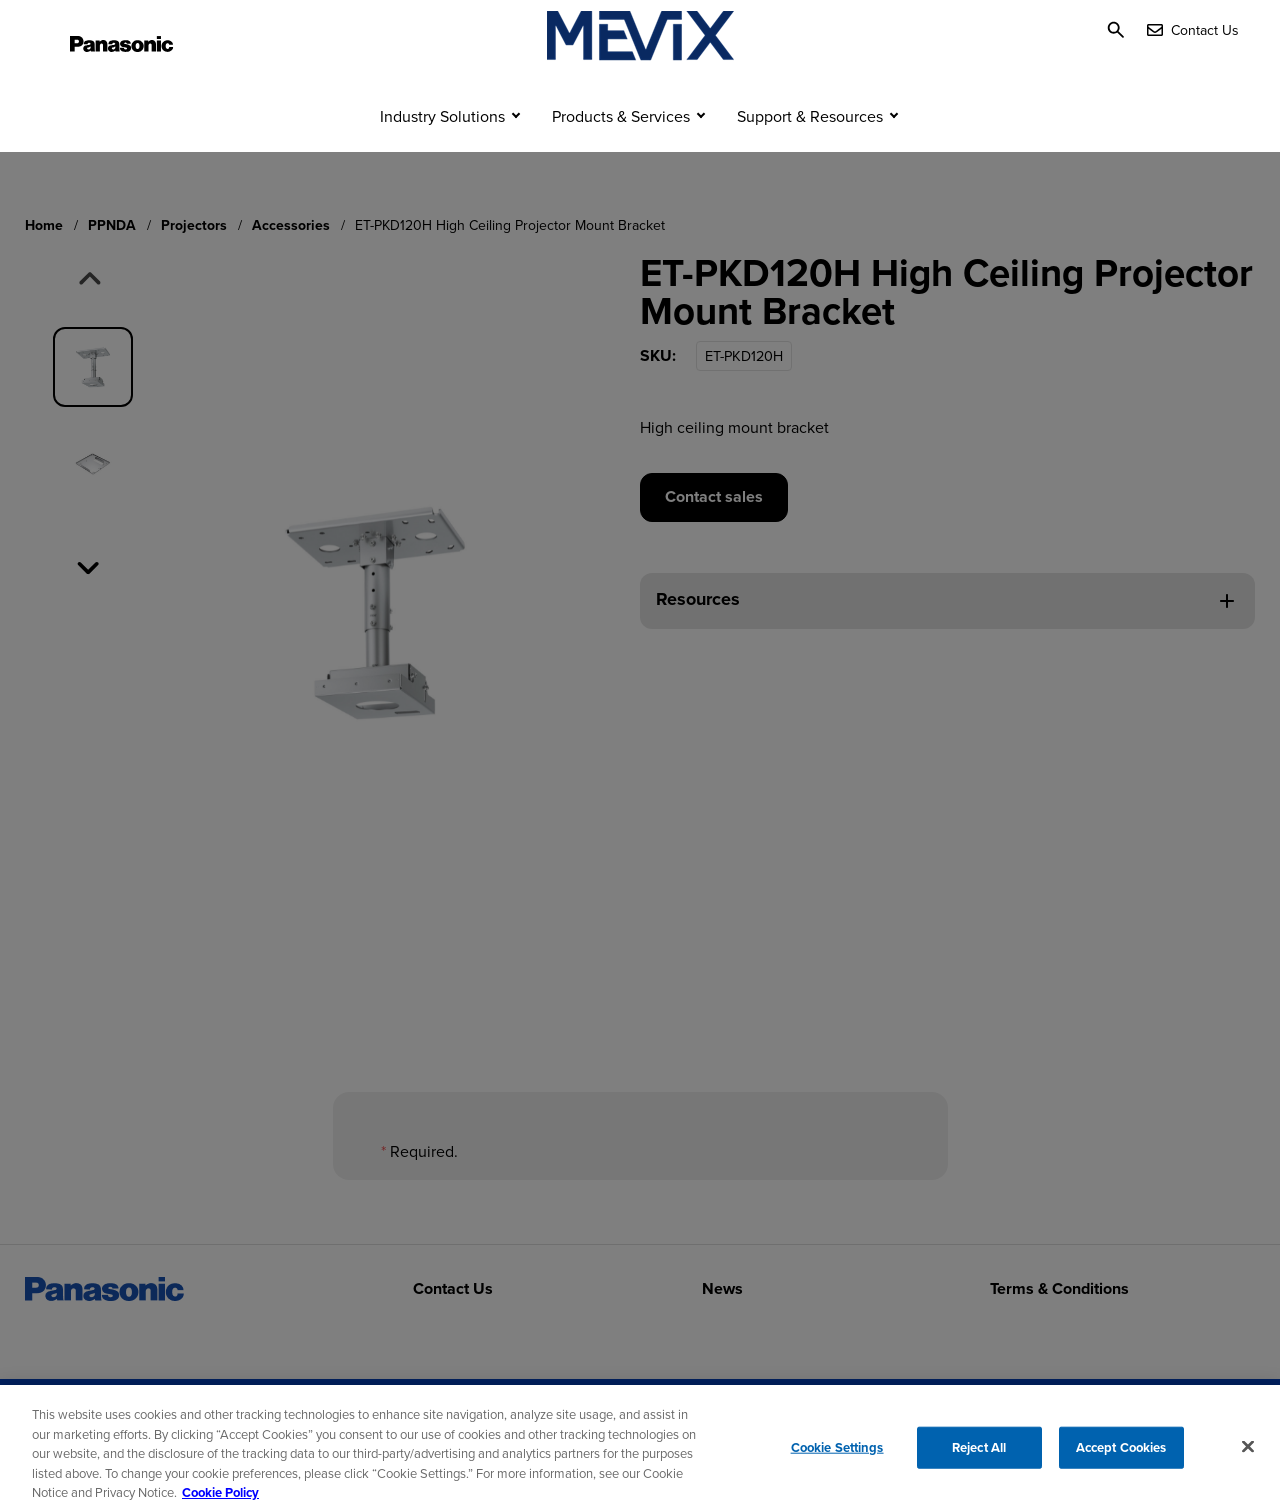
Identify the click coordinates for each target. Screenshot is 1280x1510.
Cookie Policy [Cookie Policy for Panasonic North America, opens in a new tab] (220, 1500)
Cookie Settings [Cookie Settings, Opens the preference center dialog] (837, 1454)
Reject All (979, 1454)
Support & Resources (810, 155)
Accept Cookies (1121, 1454)
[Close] (1248, 1454)
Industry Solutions (442, 155)
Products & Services (621, 155)
